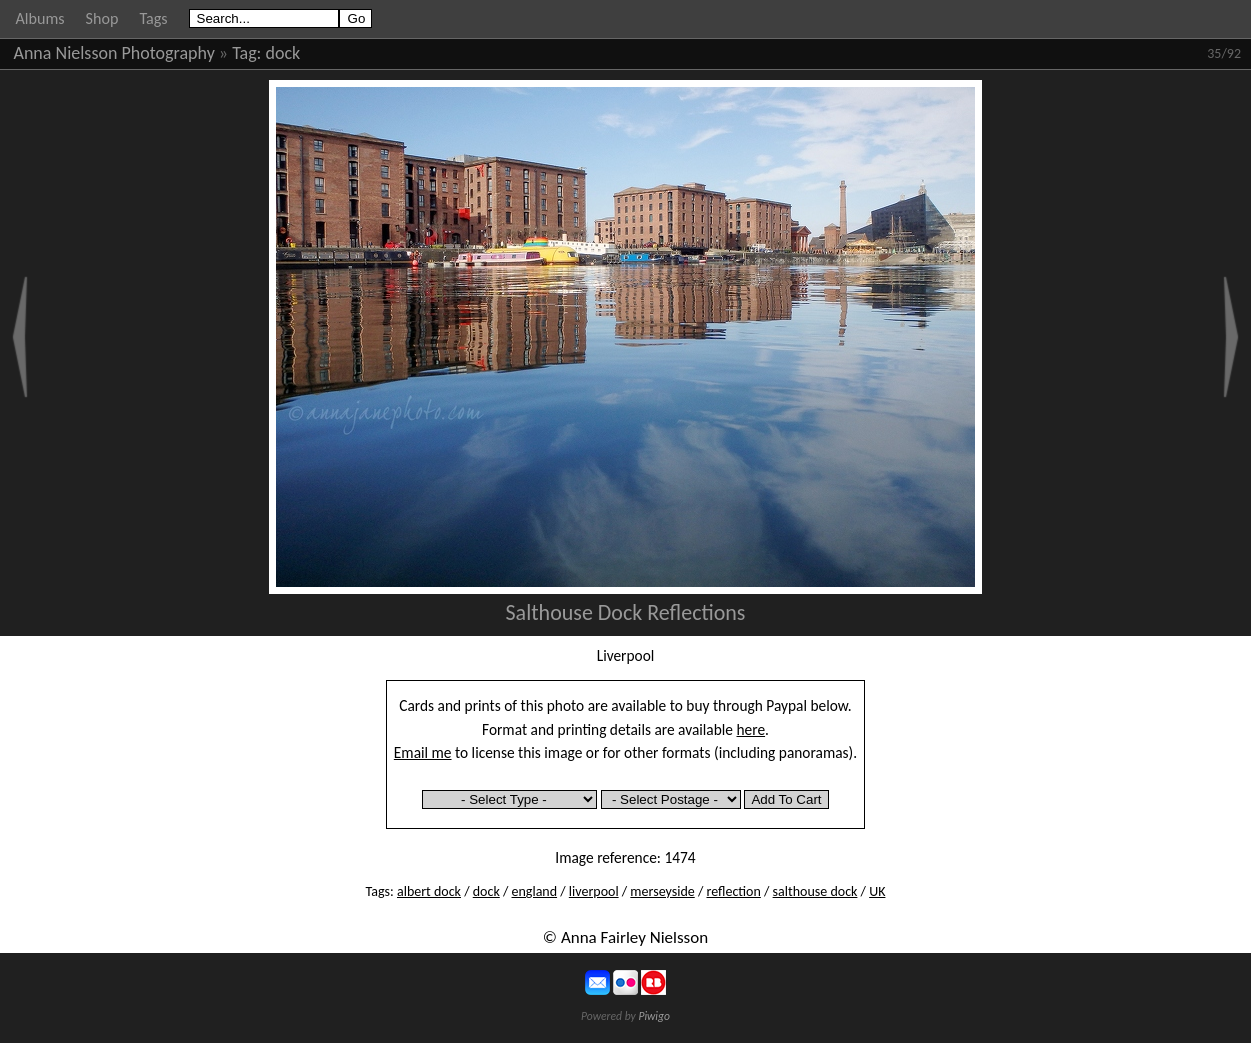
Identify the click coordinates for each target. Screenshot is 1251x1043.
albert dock (429, 891)
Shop (102, 18)
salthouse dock (815, 891)
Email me (423, 752)
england (535, 891)
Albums (40, 18)
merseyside (662, 891)
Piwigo (654, 1016)
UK (877, 891)
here (751, 729)
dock (283, 53)
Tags (153, 18)
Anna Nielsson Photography (114, 53)
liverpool (594, 891)
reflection (733, 891)
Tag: (246, 53)
